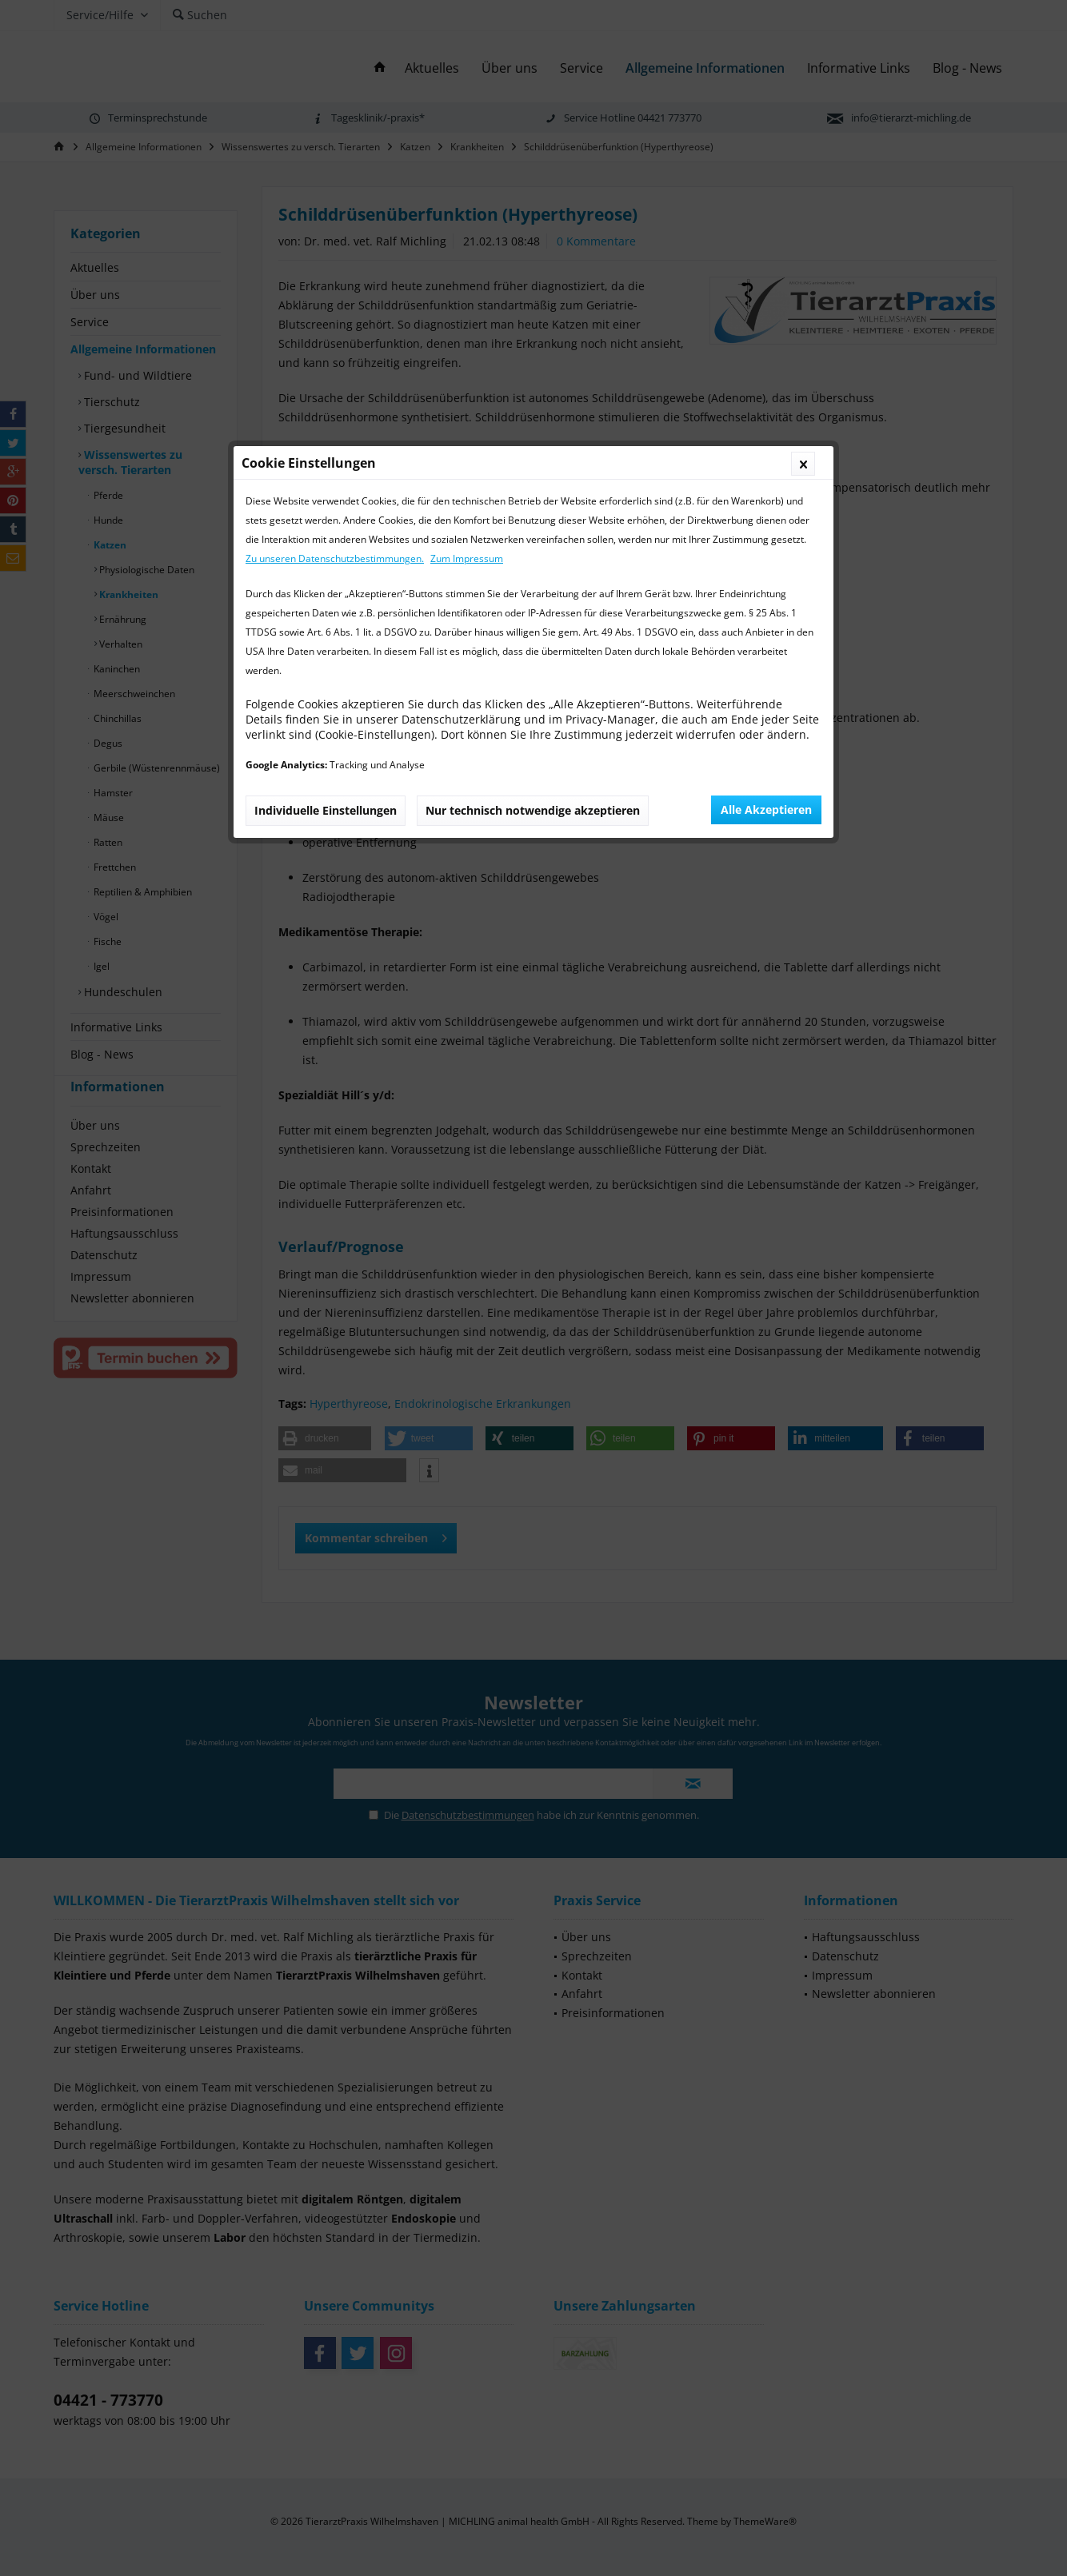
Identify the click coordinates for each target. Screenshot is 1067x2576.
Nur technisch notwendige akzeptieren (533, 456)
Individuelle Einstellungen (325, 456)
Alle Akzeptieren (766, 455)
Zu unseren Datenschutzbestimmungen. (335, 204)
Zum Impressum (466, 204)
